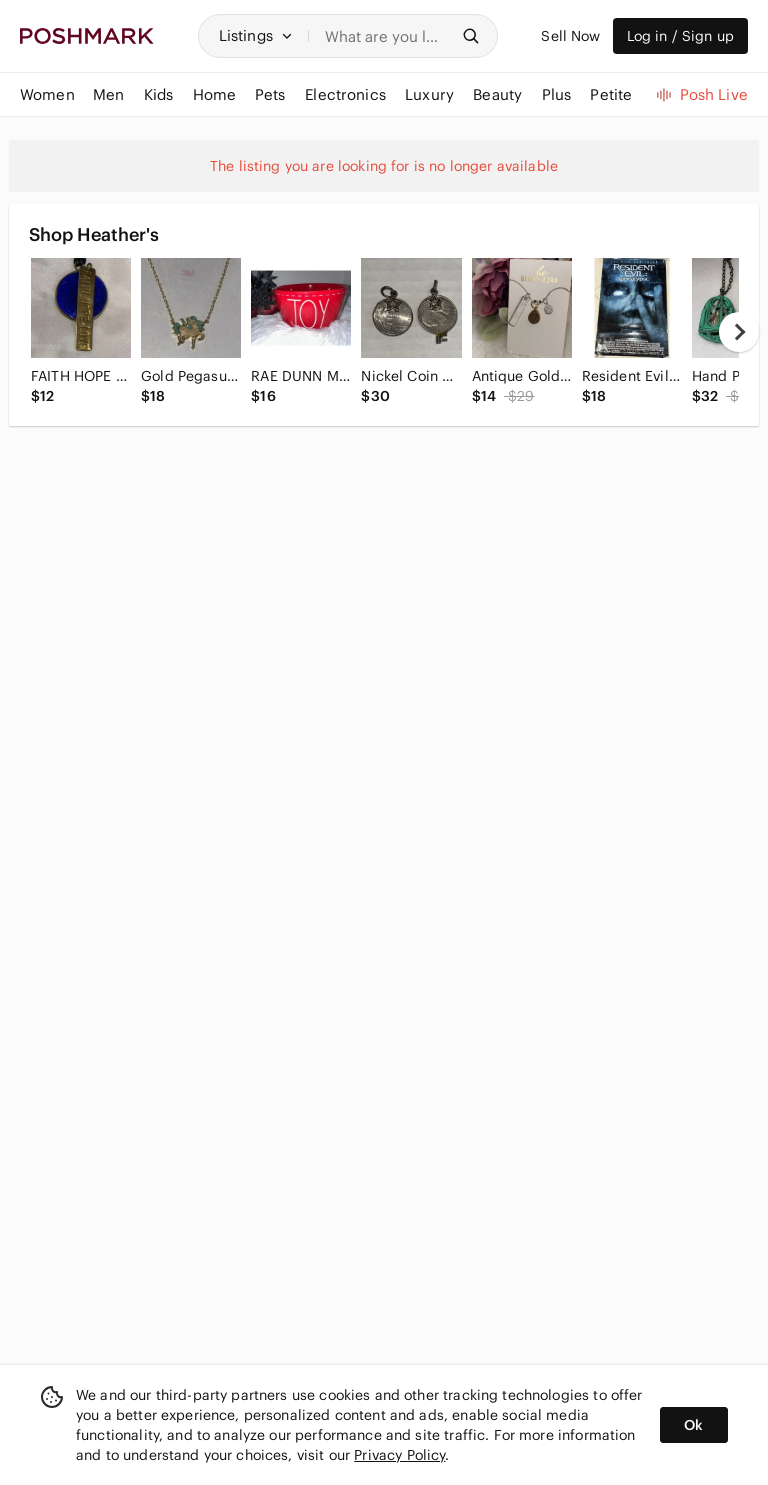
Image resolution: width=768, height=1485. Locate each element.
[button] (256, 36)
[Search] (387, 36)
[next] (739, 332)
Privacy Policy (399, 1455)
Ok (693, 1425)
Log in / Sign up (680, 36)
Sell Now (570, 36)
